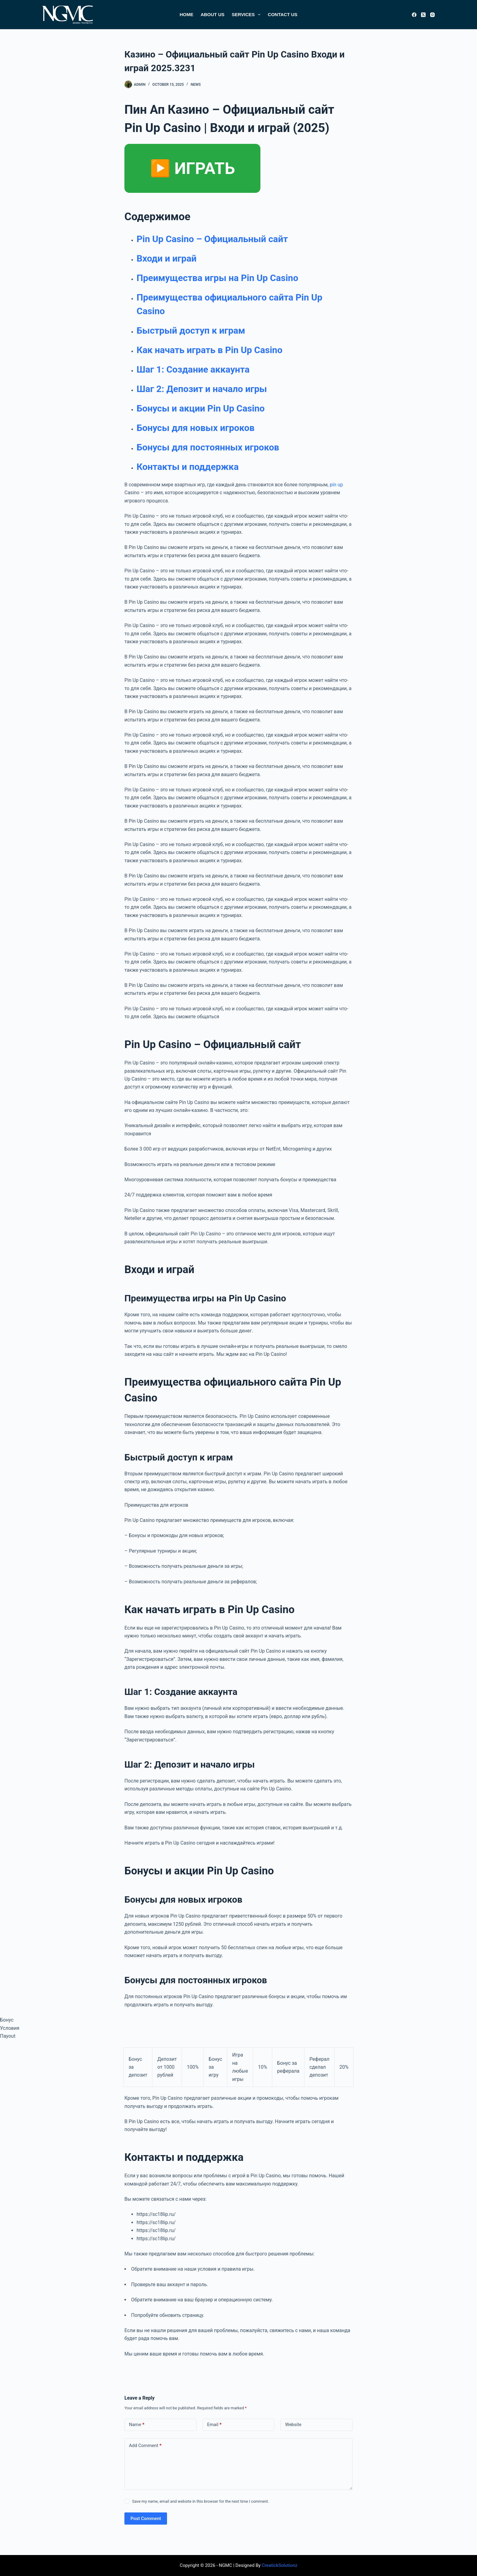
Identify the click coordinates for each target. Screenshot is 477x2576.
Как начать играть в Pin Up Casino (209, 350)
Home (186, 14)
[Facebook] (414, 14)
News (196, 84)
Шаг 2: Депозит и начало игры (202, 389)
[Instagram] (432, 14)
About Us (212, 14)
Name (136, 2424)
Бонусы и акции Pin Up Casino (201, 408)
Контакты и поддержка (188, 466)
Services (247, 14)
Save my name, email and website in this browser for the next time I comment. (200, 2501)
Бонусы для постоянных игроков (208, 447)
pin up (336, 485)
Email (214, 2424)
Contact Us (282, 14)
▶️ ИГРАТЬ (192, 168)
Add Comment (145, 2445)
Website (293, 2424)
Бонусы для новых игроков (196, 427)
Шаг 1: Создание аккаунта (193, 369)
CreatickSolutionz (279, 2565)
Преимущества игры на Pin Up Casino (217, 278)
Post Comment (146, 2518)
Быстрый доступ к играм (191, 330)
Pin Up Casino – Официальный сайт (212, 239)
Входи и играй (167, 258)
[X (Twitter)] (423, 14)
